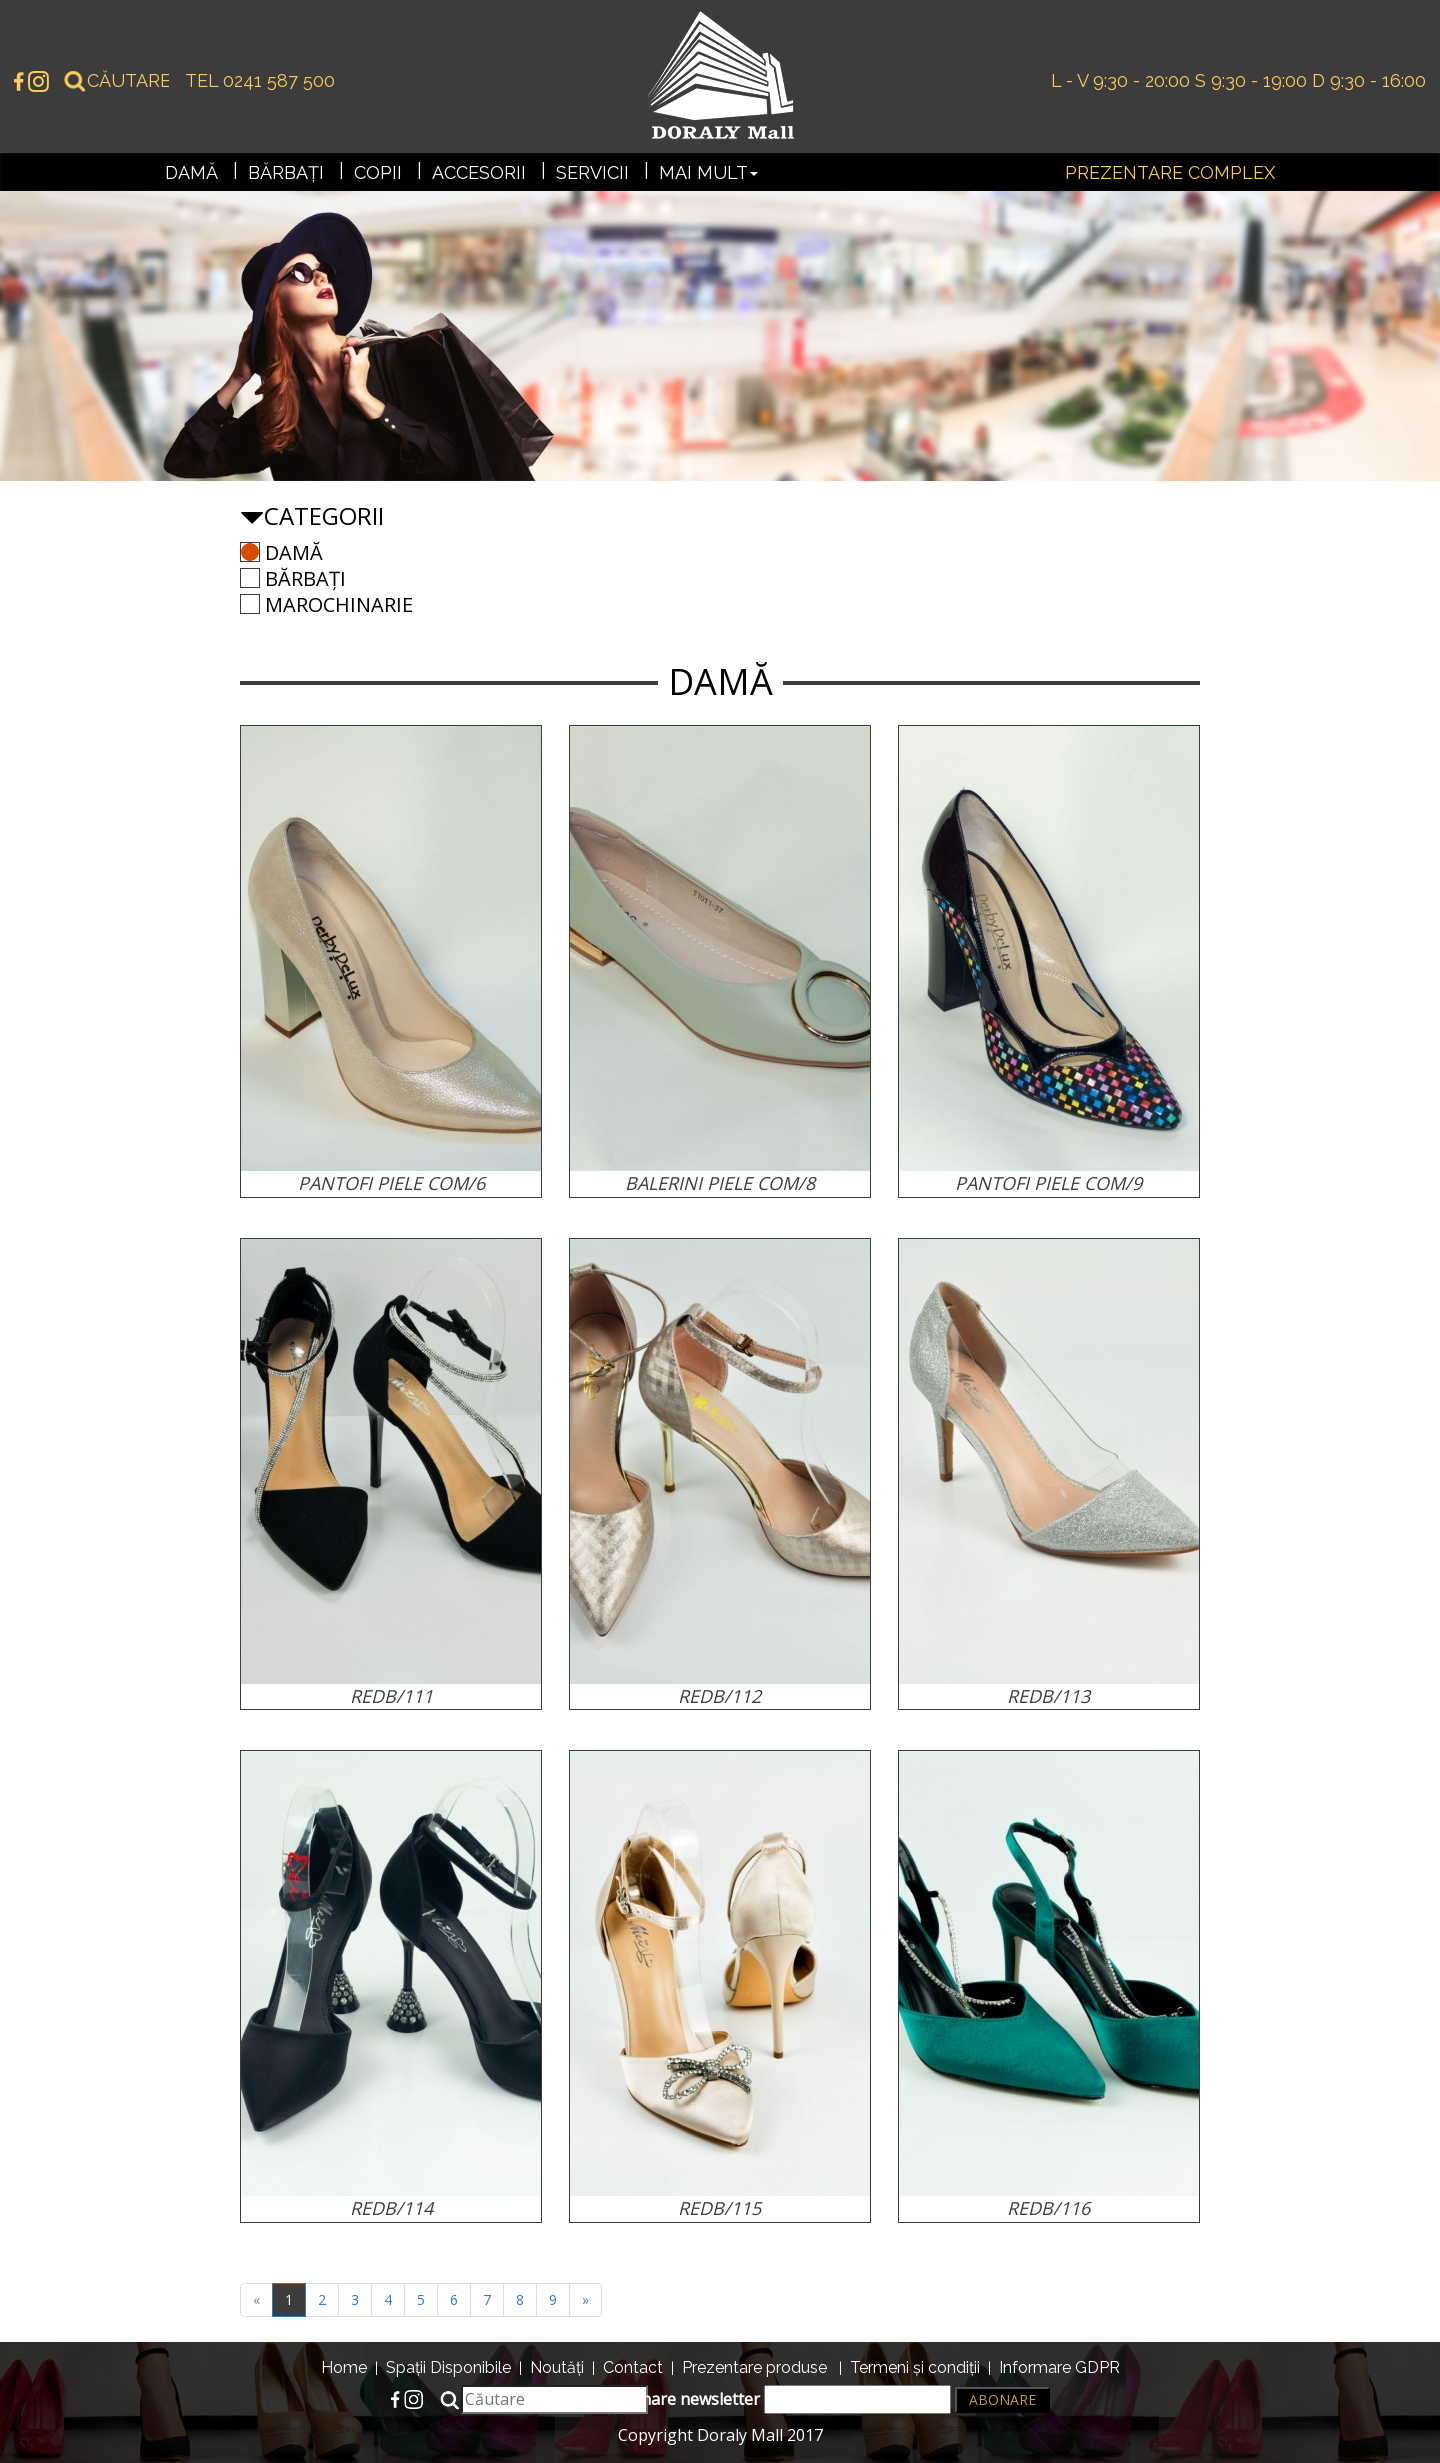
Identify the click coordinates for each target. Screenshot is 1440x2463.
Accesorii (479, 172)
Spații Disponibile (448, 2367)
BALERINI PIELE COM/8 (720, 1183)
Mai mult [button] (708, 172)
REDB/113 (1048, 1696)
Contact (633, 2367)
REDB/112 (719, 1696)
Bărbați (286, 172)
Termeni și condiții (915, 2367)
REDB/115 (719, 2208)
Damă (191, 172)
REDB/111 (391, 1696)
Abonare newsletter (781, 2399)
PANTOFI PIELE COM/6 (391, 1183)
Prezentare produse (754, 2367)
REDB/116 (1048, 2208)
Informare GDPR (1059, 2367)
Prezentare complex (1170, 172)
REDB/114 (391, 2208)
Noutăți (557, 2367)
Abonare (1002, 2399)
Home (344, 2367)
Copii (378, 172)
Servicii (592, 172)
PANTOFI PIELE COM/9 (1048, 1183)
